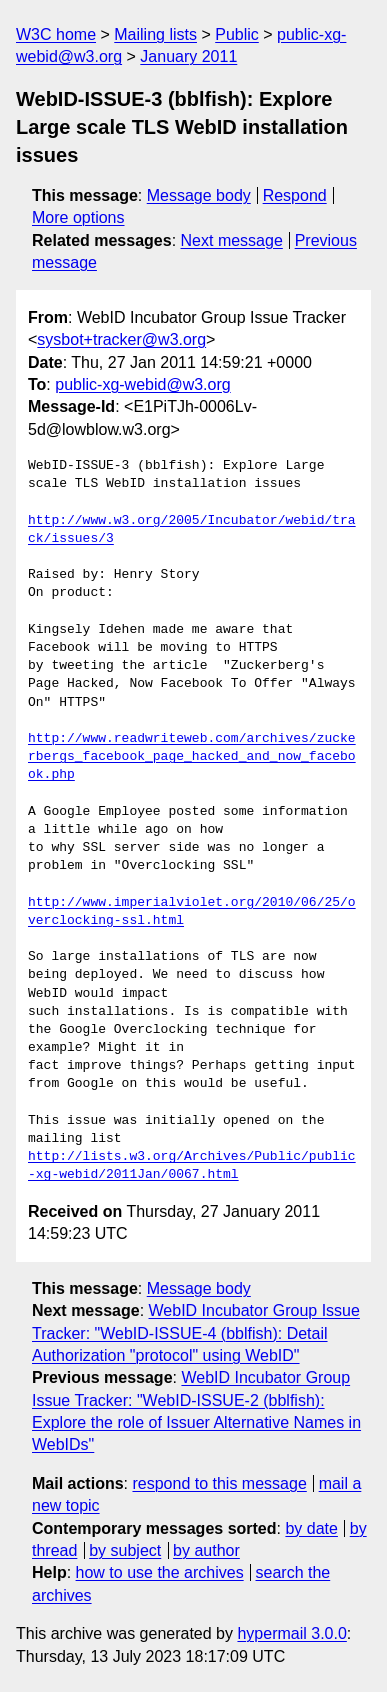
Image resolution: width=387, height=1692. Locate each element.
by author (206, 1550)
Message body (199, 195)
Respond (295, 195)
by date (311, 1528)
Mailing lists (155, 34)
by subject (125, 1550)
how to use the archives (160, 1572)
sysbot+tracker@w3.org (121, 339)
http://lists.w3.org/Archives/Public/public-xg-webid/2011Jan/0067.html (192, 1166)
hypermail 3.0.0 (291, 1633)
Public (237, 34)
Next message (232, 240)
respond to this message (219, 1483)
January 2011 (188, 56)
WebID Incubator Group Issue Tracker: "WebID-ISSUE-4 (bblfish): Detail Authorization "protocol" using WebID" (196, 1333)
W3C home (56, 34)
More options (78, 217)
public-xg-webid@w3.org (142, 384)
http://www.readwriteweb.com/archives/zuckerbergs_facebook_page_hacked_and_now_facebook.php (192, 757)
